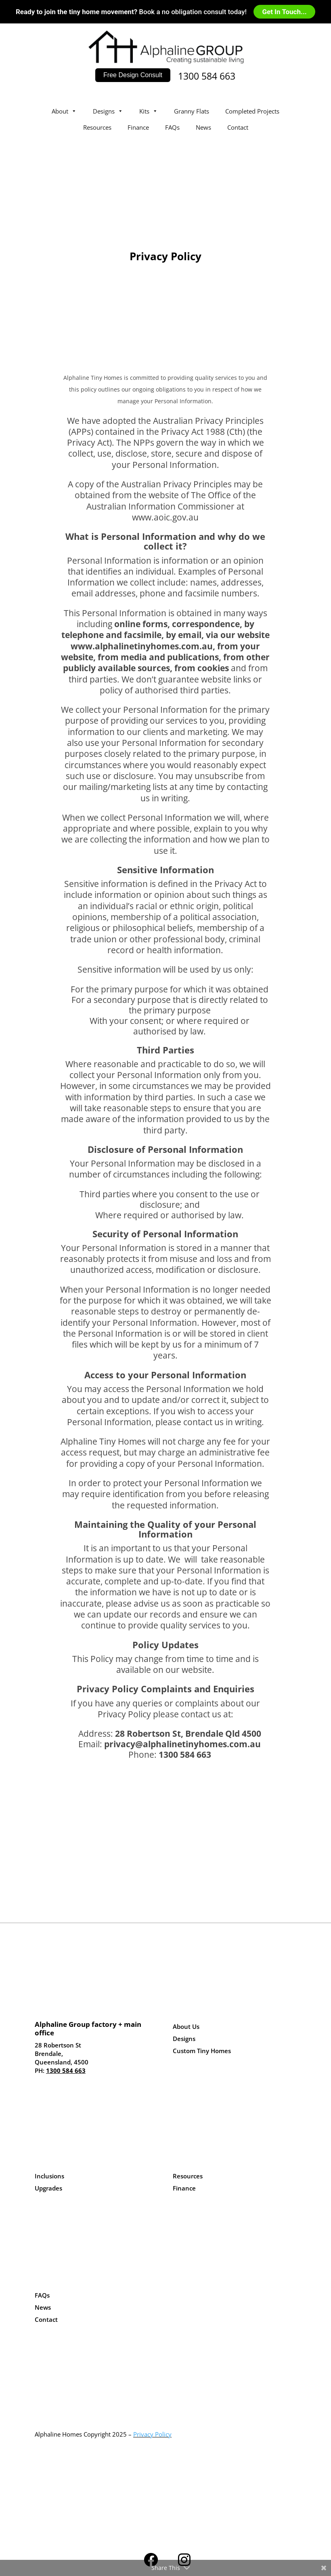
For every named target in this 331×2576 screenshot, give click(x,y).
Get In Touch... (284, 12)
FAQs (172, 127)
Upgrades (48, 2188)
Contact (237, 127)
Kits (148, 111)
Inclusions (49, 2176)
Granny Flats (191, 111)
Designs (108, 111)
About (64, 111)
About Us (186, 2026)
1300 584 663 (206, 76)
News (203, 127)
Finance (138, 127)
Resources (97, 127)
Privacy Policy (152, 2434)
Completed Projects (252, 111)
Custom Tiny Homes (202, 2051)
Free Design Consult (132, 75)
